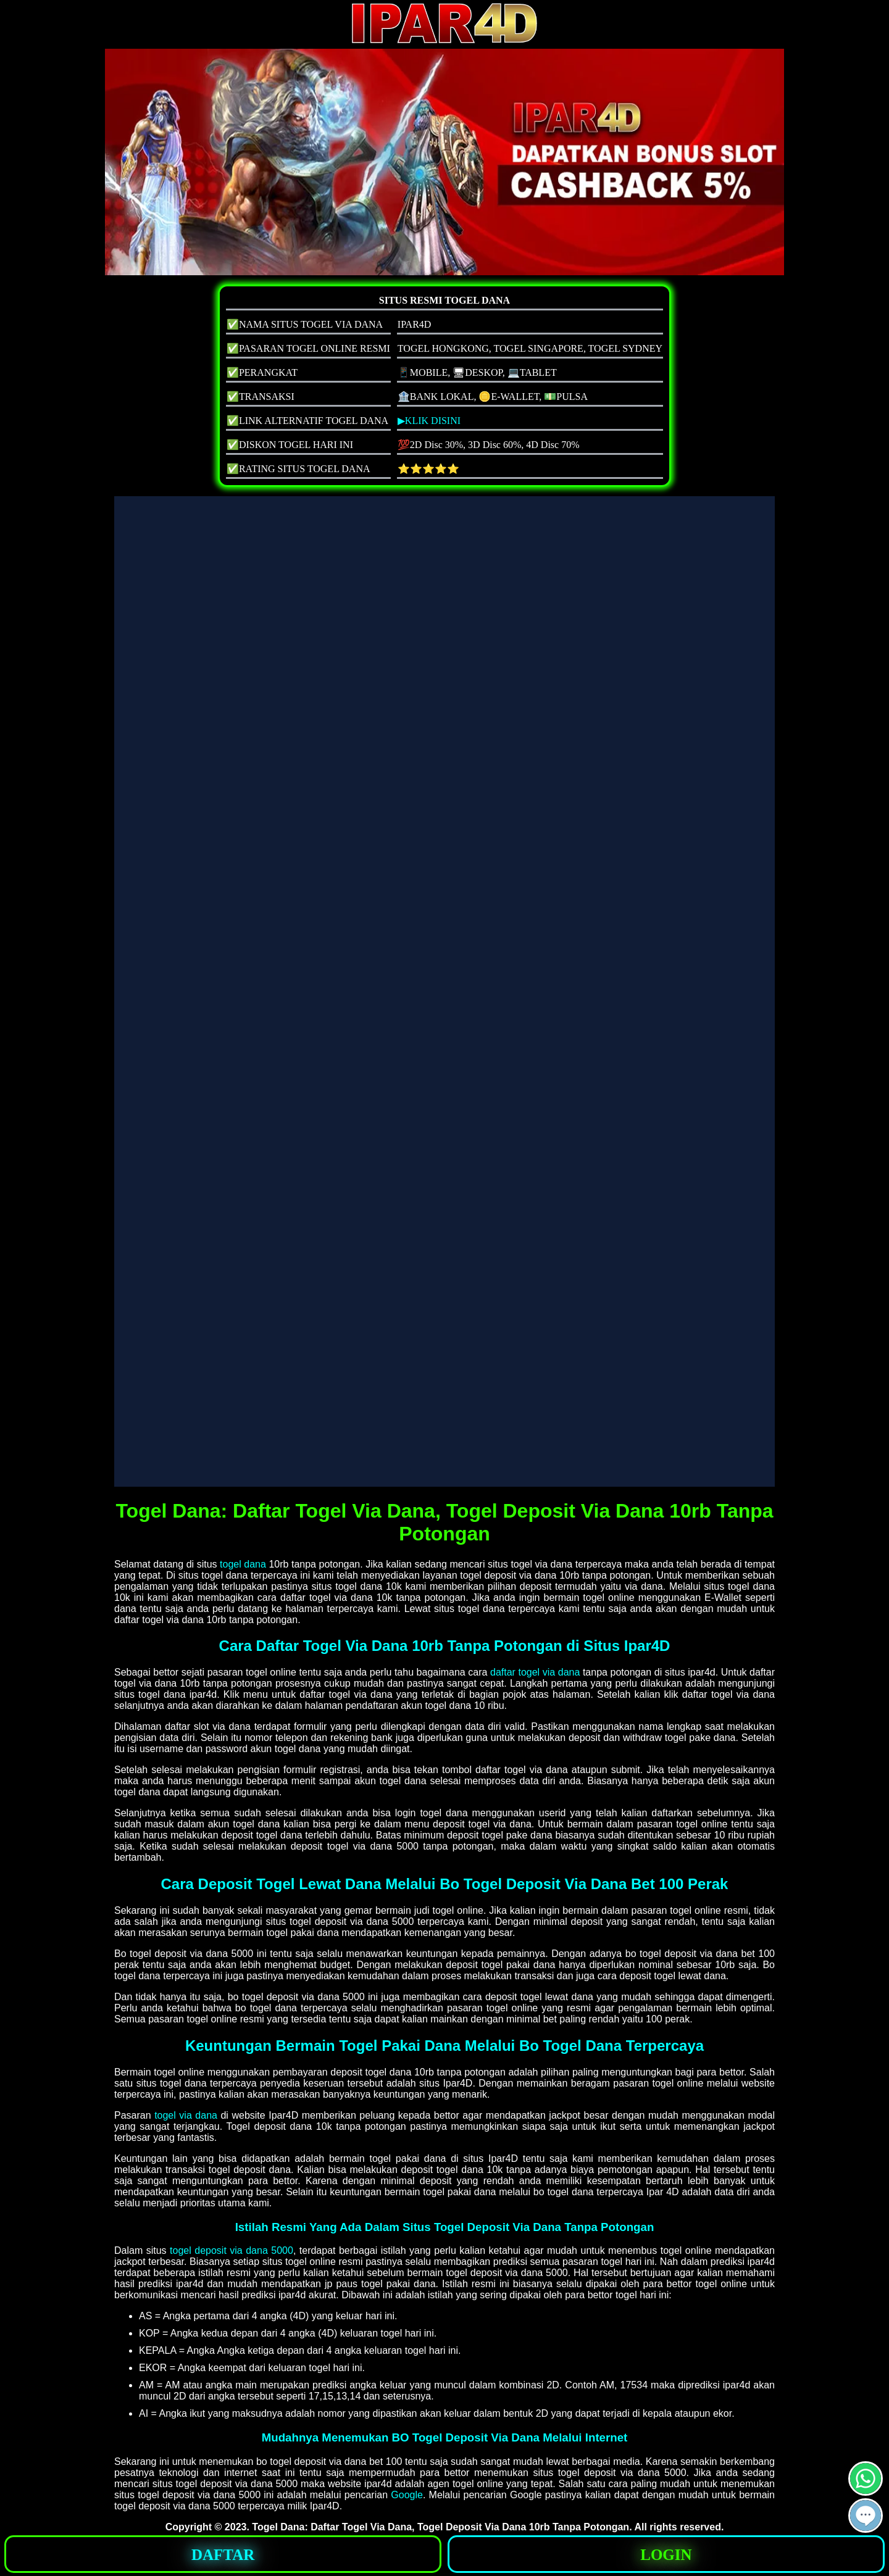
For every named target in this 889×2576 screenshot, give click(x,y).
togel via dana (185, 2115)
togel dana (243, 1564)
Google (407, 2495)
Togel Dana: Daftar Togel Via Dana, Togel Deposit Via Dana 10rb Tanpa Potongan (440, 2527)
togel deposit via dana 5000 (231, 2250)
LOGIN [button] (665, 2554)
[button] (865, 2515)
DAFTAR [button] (222, 2554)
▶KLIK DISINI (429, 420)
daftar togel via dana (535, 1672)
